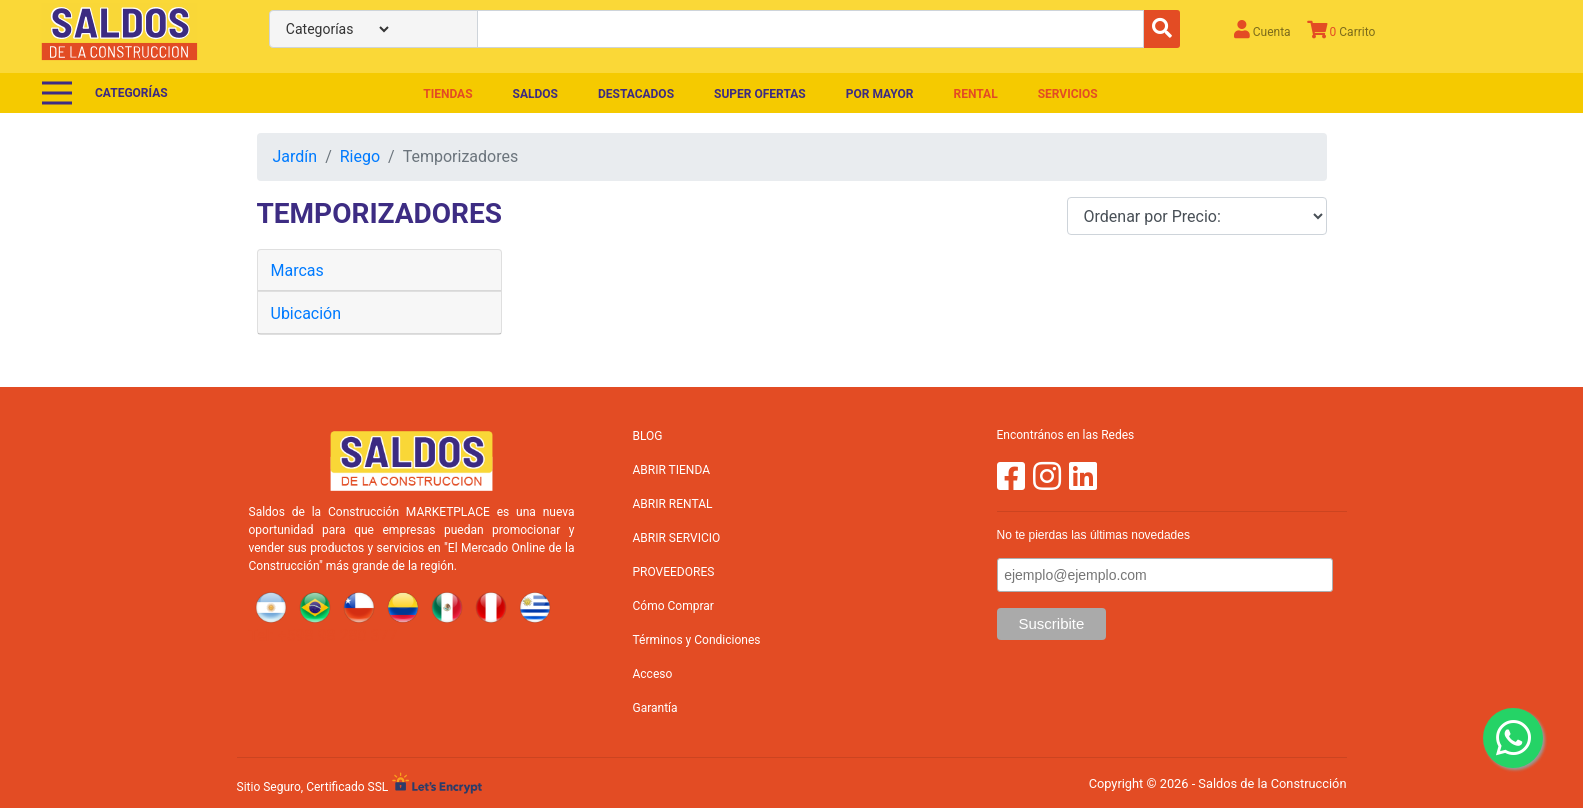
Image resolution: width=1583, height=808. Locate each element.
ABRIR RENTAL (673, 504)
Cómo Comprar (673, 606)
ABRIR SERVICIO (677, 538)
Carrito (1341, 29)
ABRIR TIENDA (671, 470)
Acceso (653, 674)
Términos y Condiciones (697, 640)
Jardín (295, 156)
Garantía (655, 708)
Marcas (297, 270)
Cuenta (1262, 29)
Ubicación (306, 313)
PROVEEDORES (674, 572)
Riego (360, 156)
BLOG (648, 436)
